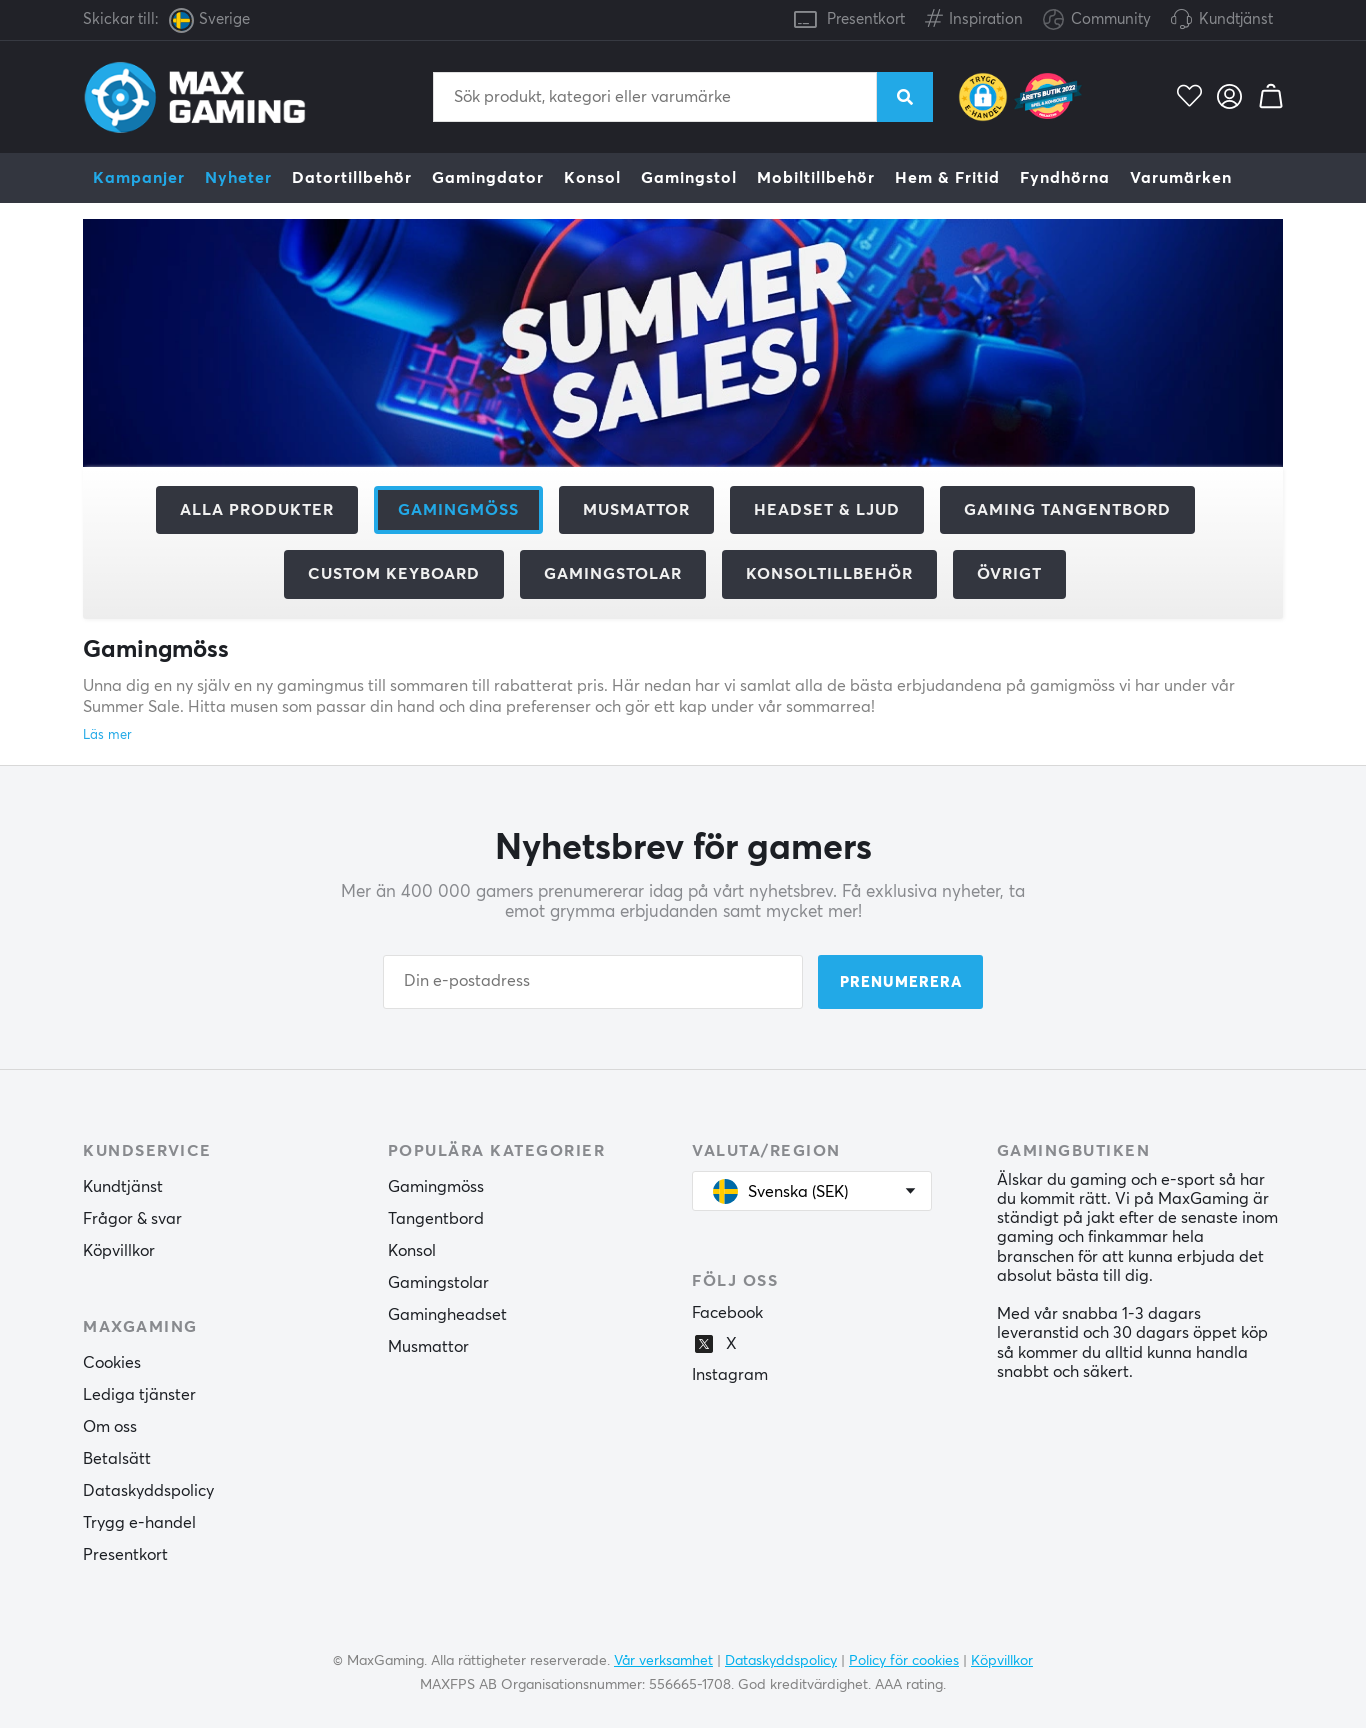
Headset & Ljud (827, 510)
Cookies (112, 1363)
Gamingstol (689, 178)
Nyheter (238, 178)
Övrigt (1009, 574)
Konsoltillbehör (829, 574)
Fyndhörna (1065, 178)
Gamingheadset (447, 1315)
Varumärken (1181, 178)
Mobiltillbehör (816, 178)
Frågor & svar (132, 1219)
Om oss (110, 1427)
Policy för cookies (904, 1661)
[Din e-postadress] (593, 982)
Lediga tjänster (139, 1395)
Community (1097, 20)
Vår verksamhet (663, 1661)
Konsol (592, 178)
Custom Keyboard (394, 574)
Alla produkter (257, 510)
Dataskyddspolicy (148, 1491)
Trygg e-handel (139, 1523)
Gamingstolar (613, 574)
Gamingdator (488, 178)
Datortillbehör (352, 178)
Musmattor (636, 510)
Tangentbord (436, 1219)
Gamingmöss (436, 1187)
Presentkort (866, 19)
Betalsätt (117, 1459)
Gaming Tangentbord (1067, 510)
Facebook (727, 1313)
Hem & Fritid (947, 178)
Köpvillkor (119, 1251)
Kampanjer (139, 178)
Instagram (730, 1375)
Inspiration (974, 15)
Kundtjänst (1236, 19)
